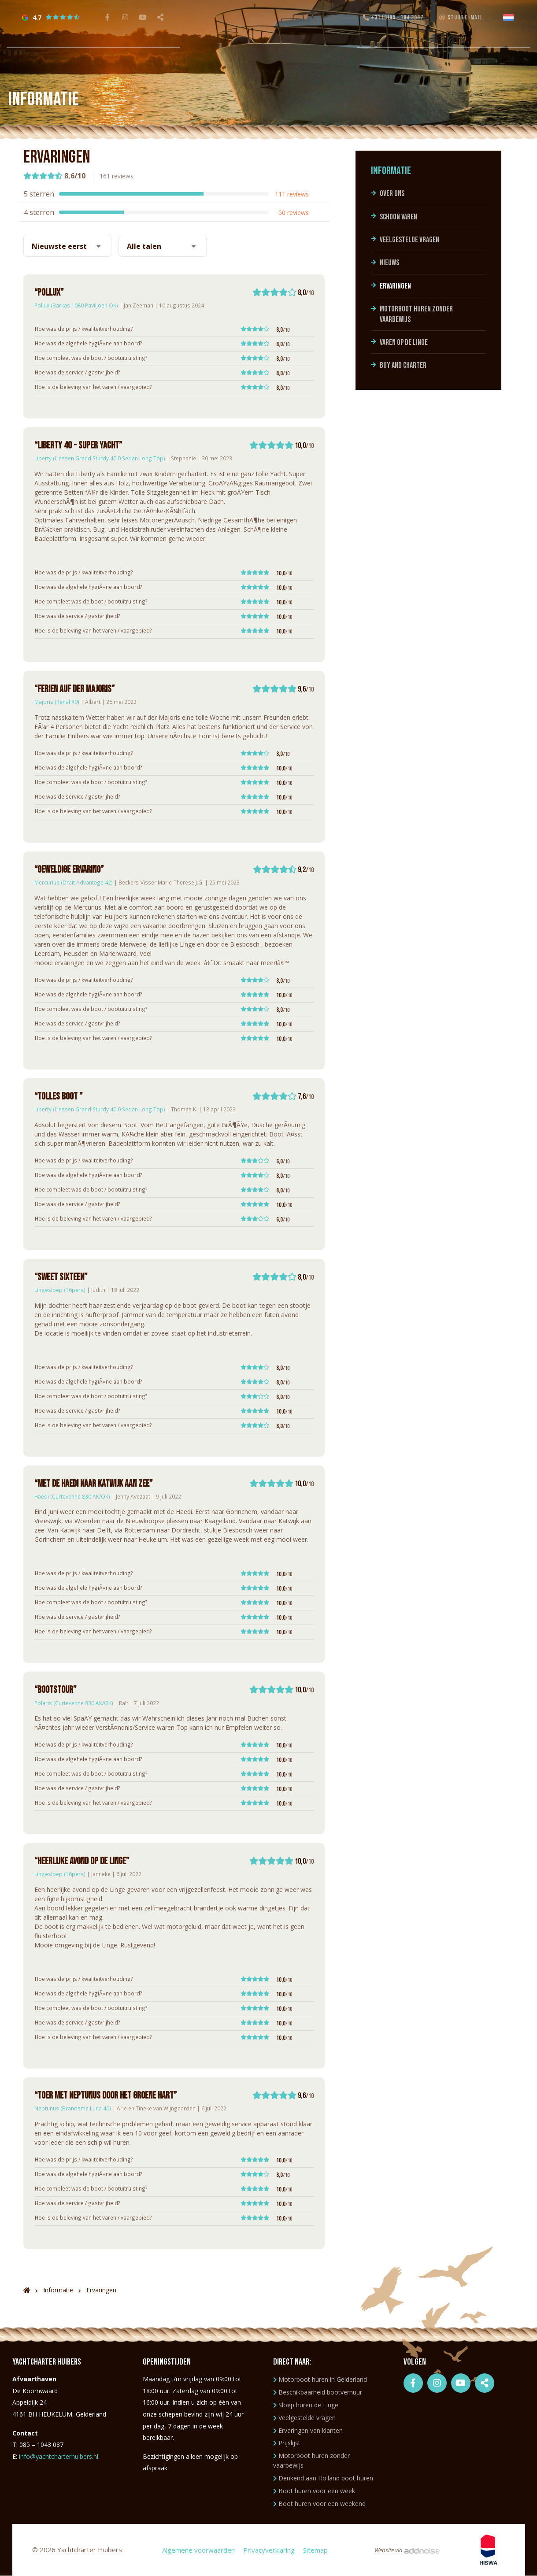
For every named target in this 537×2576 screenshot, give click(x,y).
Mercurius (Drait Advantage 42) (73, 882)
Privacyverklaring (268, 2550)
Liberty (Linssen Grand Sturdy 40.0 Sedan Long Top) (99, 458)
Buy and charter (403, 365)
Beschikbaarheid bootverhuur (317, 2392)
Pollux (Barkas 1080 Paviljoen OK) (76, 305)
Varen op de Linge (404, 342)
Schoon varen (398, 217)
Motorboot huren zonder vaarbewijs (416, 314)
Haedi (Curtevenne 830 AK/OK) (72, 1496)
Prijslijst (286, 2443)
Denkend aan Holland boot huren (323, 2478)
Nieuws (389, 262)
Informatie (391, 170)
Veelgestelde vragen (409, 239)
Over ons (392, 193)
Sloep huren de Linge (305, 2405)
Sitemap (315, 2550)
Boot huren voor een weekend (319, 2503)
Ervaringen (395, 286)
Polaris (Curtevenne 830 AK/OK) (73, 1702)
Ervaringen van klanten (308, 2430)
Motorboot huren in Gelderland (320, 2379)
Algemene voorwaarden (198, 2550)
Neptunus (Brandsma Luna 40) (72, 2108)
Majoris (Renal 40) (56, 701)
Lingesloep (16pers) (59, 1289)
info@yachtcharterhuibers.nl (58, 2456)
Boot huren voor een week (314, 2491)
